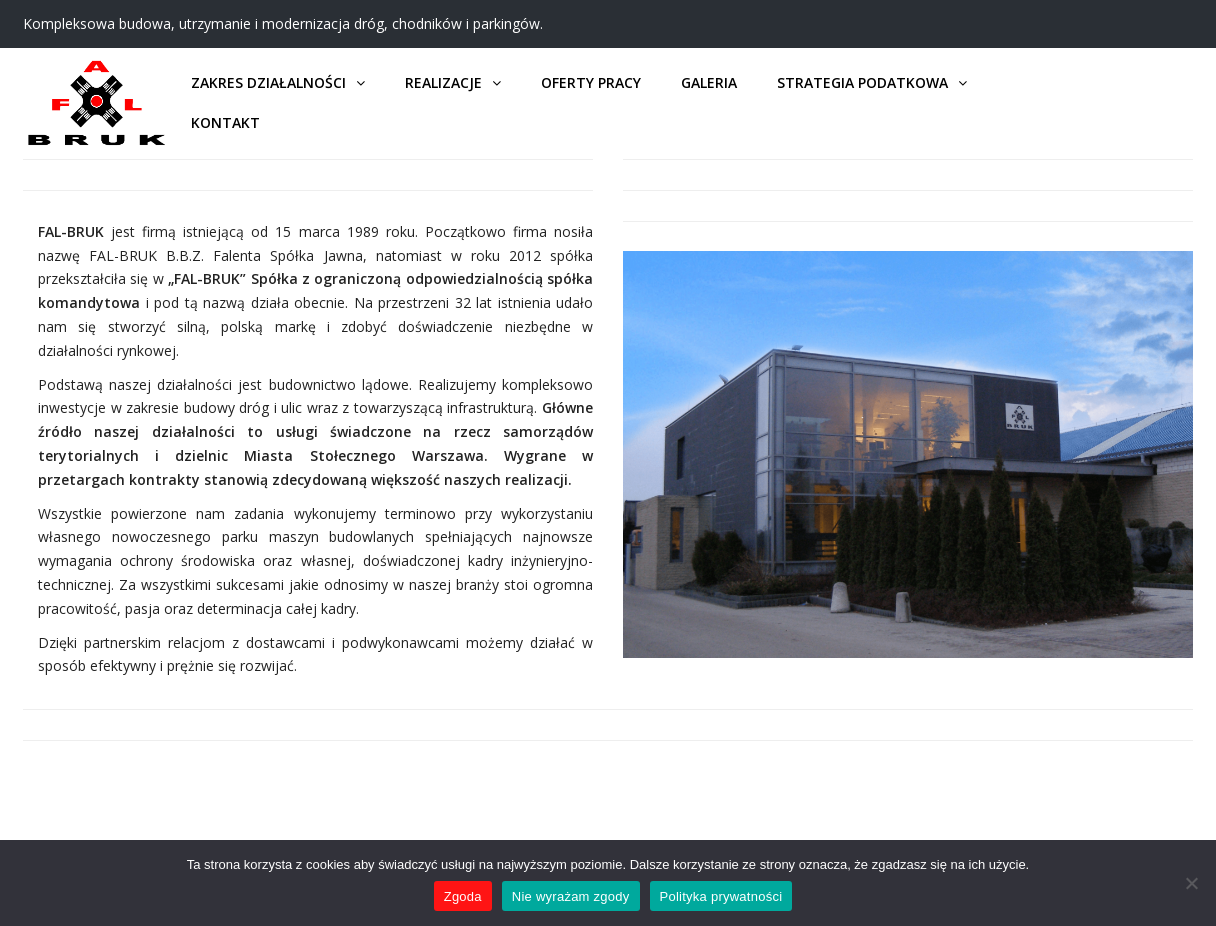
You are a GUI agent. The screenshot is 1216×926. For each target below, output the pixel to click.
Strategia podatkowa (862, 82)
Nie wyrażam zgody (571, 896)
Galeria (709, 82)
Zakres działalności (268, 82)
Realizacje (443, 82)
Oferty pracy (591, 82)
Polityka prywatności (721, 896)
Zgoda (463, 896)
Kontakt (225, 122)
